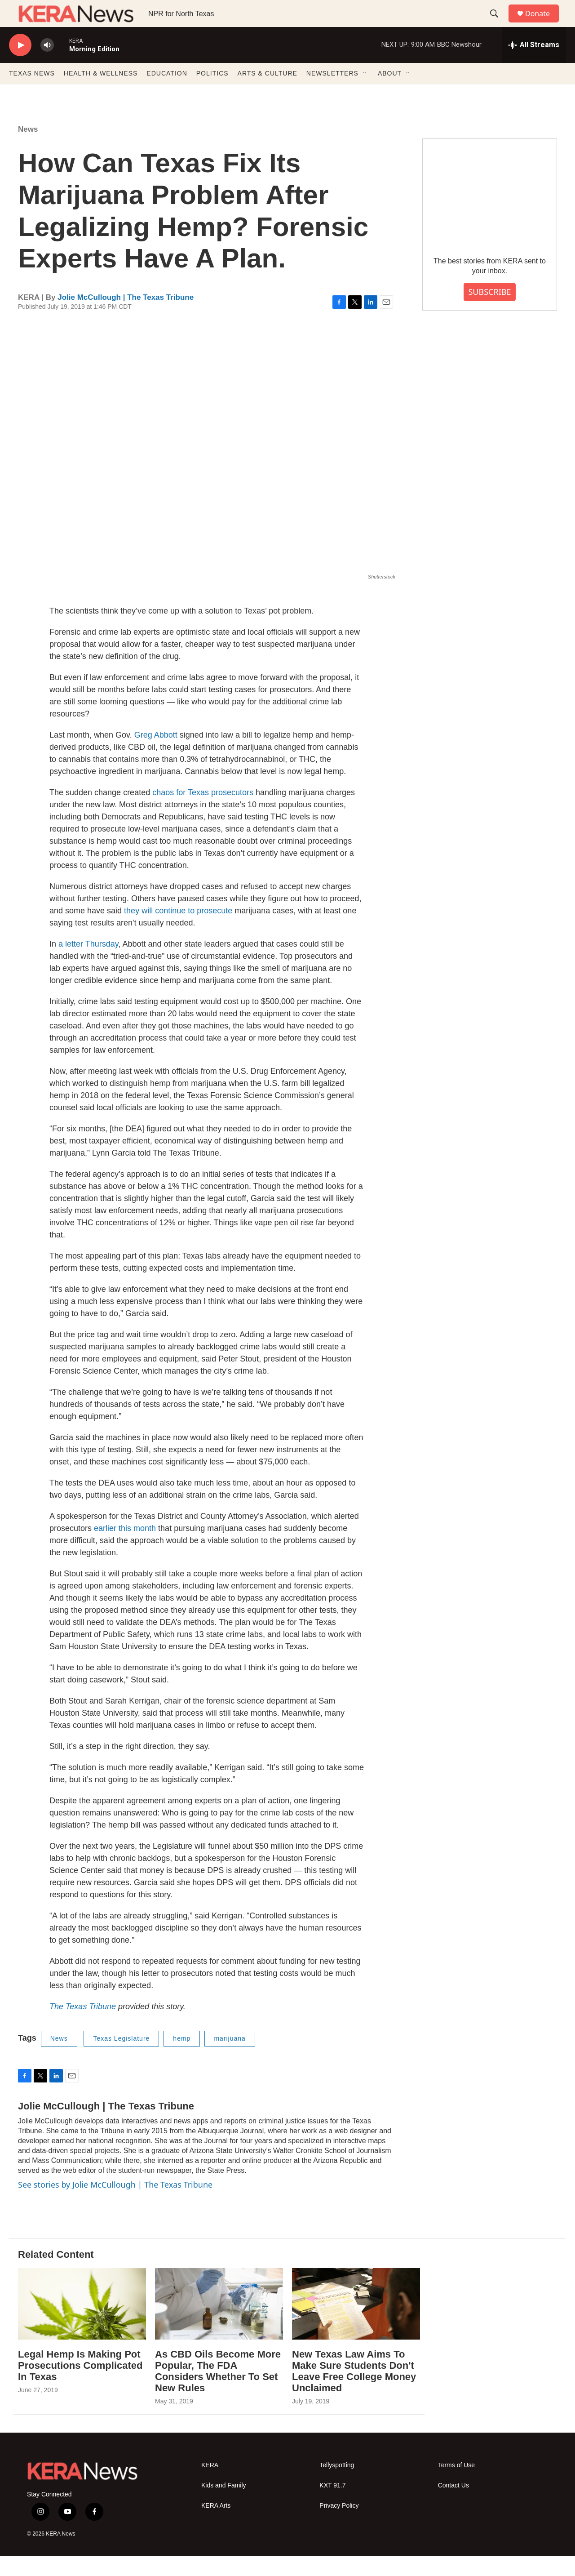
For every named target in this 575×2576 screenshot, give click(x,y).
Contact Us (453, 2505)
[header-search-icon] (498, 24)
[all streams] (534, 65)
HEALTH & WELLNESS (101, 93)
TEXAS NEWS (32, 93)
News (28, 149)
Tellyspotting (336, 2485)
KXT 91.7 (332, 2505)
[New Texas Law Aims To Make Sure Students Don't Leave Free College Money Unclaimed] (356, 2324)
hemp (181, 2058)
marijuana (229, 2058)
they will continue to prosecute (178, 930)
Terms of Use (456, 2485)
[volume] (47, 65)
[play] (20, 65)
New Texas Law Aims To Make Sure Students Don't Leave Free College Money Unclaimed (354, 2391)
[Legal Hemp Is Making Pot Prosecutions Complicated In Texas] (82, 2324)
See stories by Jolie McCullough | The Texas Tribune (115, 2204)
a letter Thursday (88, 964)
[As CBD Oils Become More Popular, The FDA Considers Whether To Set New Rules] (219, 2324)
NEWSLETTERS (332, 93)
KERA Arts (215, 2526)
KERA (209, 2485)
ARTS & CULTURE (267, 93)
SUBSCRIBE (489, 312)
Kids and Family (223, 2505)
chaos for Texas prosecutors (202, 812)
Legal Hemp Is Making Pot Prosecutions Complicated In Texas (80, 2385)
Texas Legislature (121, 2058)
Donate (543, 23)
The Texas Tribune (82, 2026)
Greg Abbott (155, 755)
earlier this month (125, 1548)
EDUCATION (166, 93)
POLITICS (212, 93)
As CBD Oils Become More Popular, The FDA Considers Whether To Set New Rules (218, 2391)
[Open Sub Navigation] (365, 93)
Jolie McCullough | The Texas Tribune (126, 317)
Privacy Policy (338, 2526)
